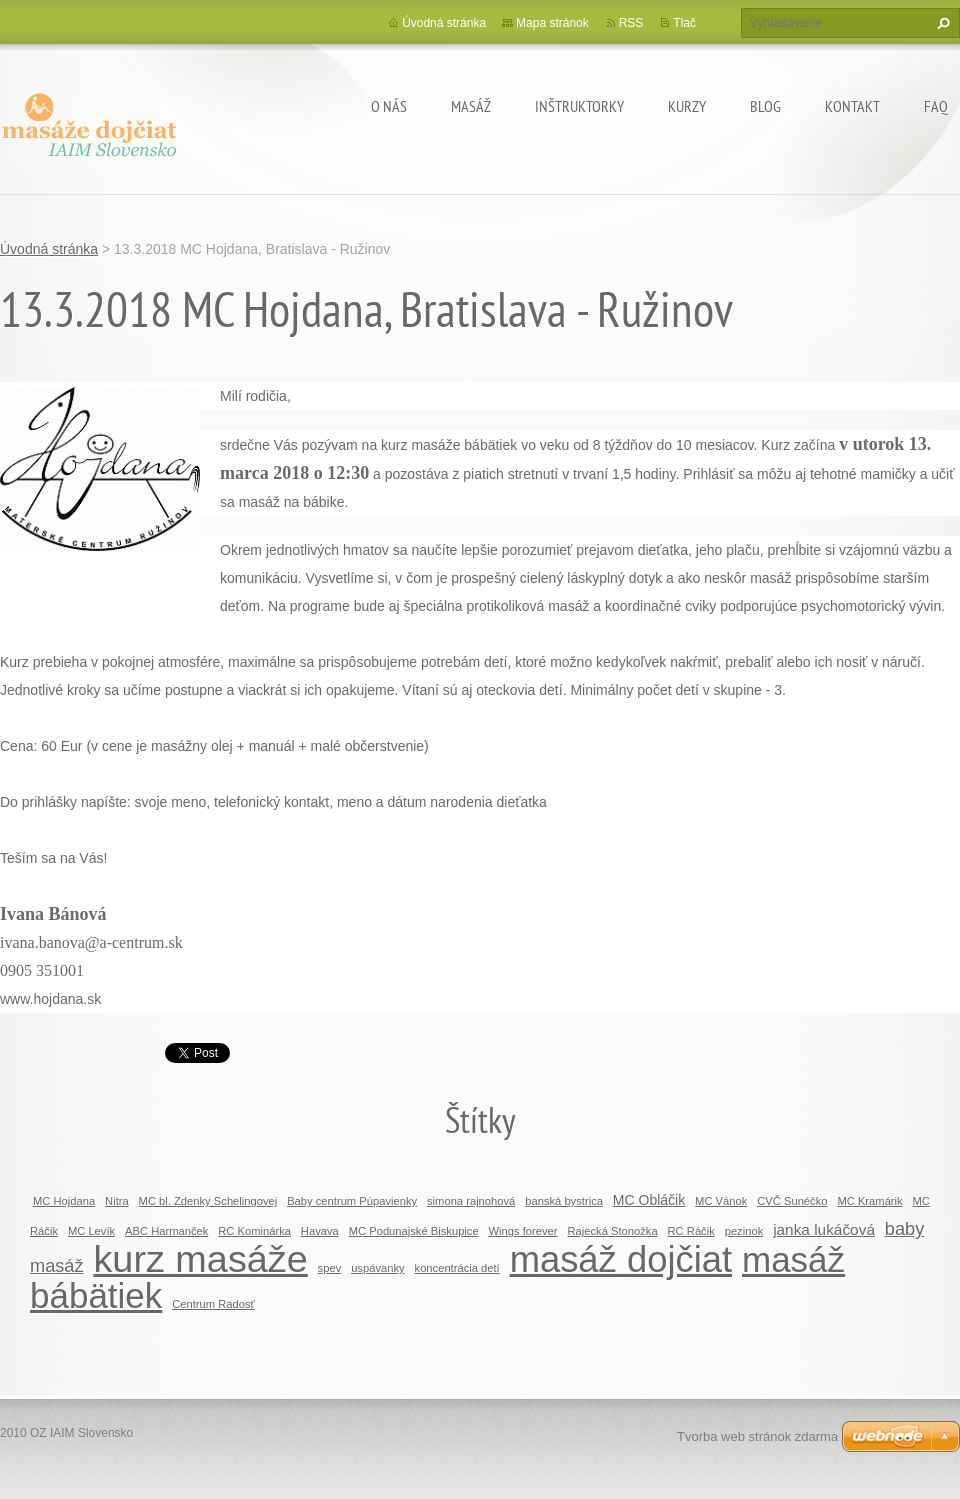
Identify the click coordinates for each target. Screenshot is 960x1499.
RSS (631, 23)
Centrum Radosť (213, 1304)
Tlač (684, 23)
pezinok (744, 1231)
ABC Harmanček (166, 1231)
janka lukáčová (824, 1229)
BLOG (765, 106)
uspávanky (378, 1268)
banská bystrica (564, 1201)
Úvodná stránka (444, 23)
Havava (320, 1231)
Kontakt (852, 106)
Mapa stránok (552, 23)
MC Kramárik (869, 1201)
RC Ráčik (691, 1231)
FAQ (936, 106)
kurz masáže (200, 1259)
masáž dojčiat (621, 1259)
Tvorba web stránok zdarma (757, 1436)
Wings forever (523, 1231)
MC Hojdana (64, 1201)
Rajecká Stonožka (612, 1231)
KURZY (687, 106)
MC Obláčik (649, 1200)
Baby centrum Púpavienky (352, 1201)
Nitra (117, 1201)
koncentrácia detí (457, 1268)
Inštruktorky (579, 106)
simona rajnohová (471, 1201)
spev (330, 1268)
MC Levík (91, 1231)
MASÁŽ (471, 106)
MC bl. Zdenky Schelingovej (208, 1201)
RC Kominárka (254, 1231)
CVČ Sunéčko (792, 1201)
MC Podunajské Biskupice (414, 1231)
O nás (389, 106)
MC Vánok (721, 1201)
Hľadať (941, 23)
